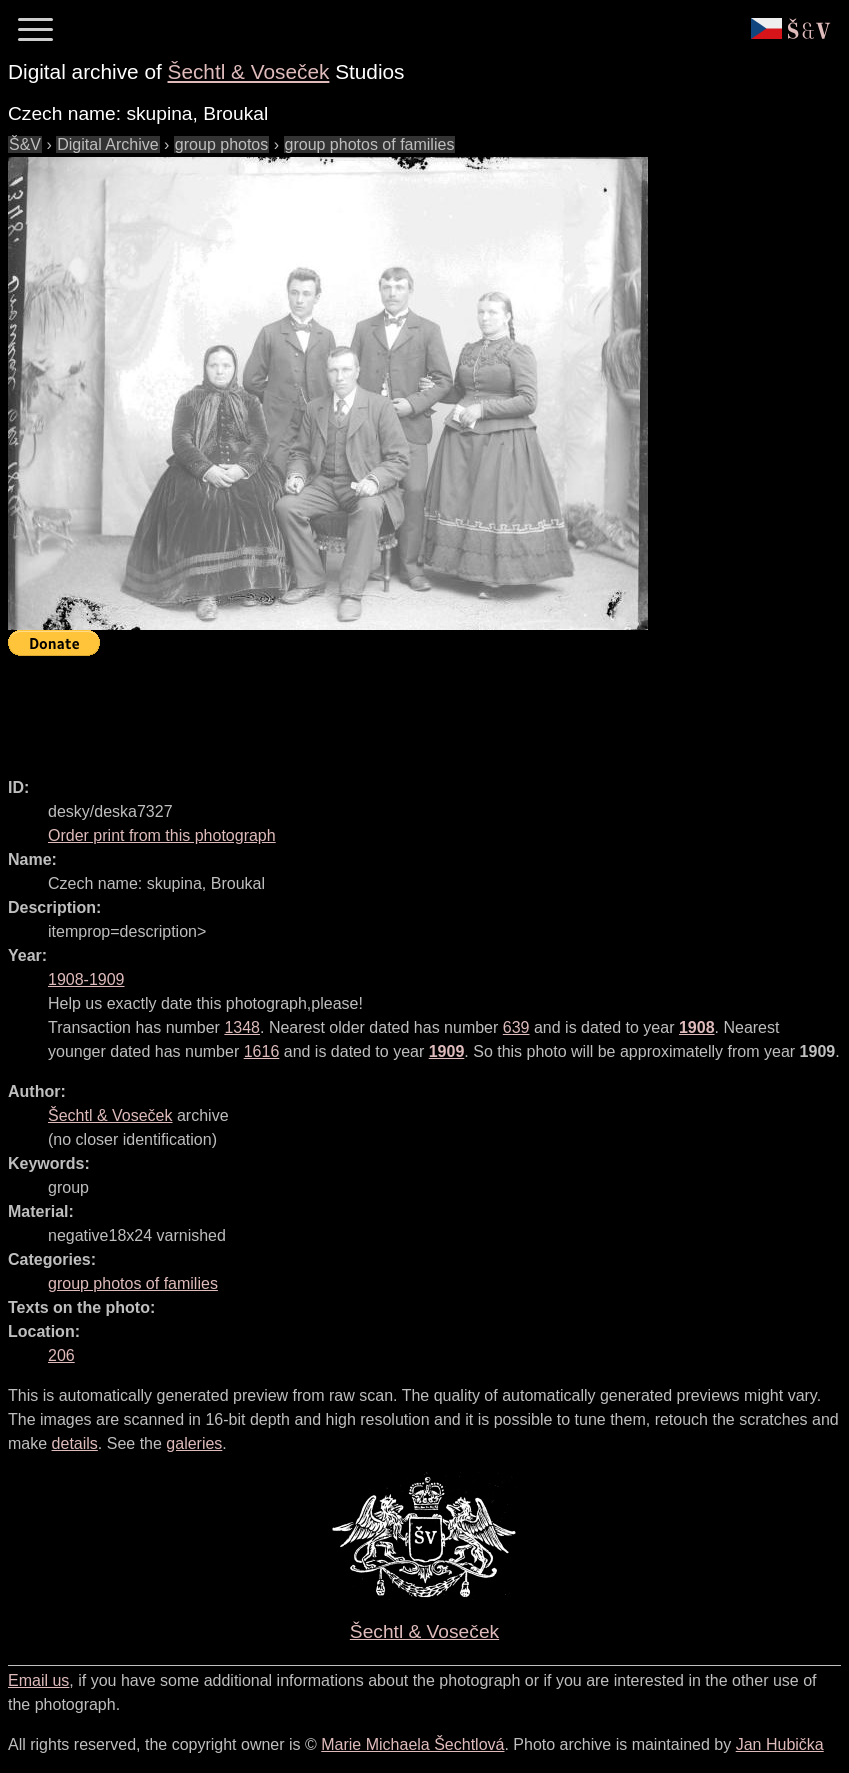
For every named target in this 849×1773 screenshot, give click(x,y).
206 (61, 1355)
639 (516, 1027)
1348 (242, 1027)
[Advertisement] (372, 708)
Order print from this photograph (162, 835)
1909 (447, 1051)
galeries (194, 1443)
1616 (262, 1051)
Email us (38, 1680)
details (75, 1443)
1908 (697, 1027)
